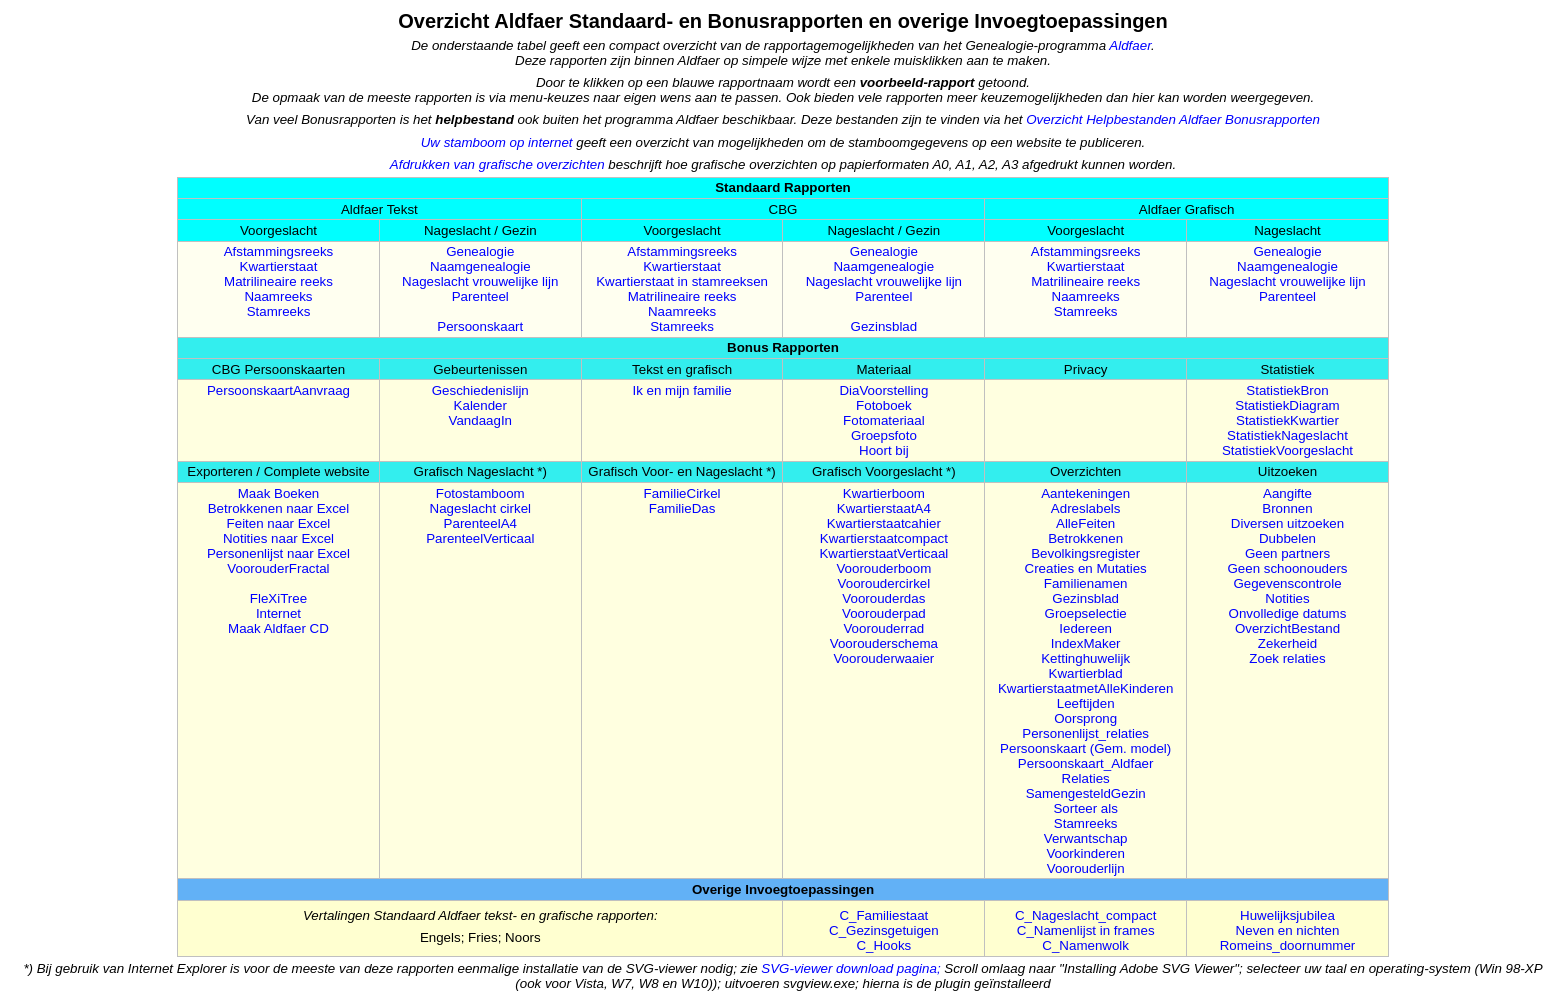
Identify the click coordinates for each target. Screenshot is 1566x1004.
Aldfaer (1130, 45)
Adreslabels (1086, 508)
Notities (1287, 598)
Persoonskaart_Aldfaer (1086, 763)
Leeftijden (1086, 703)
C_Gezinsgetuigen (884, 930)
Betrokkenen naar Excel (279, 508)
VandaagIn (481, 420)
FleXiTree (278, 598)
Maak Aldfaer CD (278, 628)
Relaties (1086, 778)
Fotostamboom (480, 493)
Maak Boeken (279, 493)
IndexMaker (1086, 643)
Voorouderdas (883, 598)
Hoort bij (884, 450)
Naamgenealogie (480, 266)
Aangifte (1287, 493)
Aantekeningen (1085, 493)
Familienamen (1086, 583)
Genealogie (480, 251)
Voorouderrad (883, 628)
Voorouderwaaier (883, 658)
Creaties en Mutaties (1086, 568)
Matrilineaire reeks (278, 281)
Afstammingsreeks (279, 251)
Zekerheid (1287, 643)
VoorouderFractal (278, 568)
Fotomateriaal (884, 420)
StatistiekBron (1287, 390)
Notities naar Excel (278, 538)
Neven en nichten (1288, 930)
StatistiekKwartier (1287, 420)
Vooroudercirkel (884, 583)
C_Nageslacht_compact (1086, 915)
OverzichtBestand (1287, 628)
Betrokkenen (1085, 538)
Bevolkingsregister (1085, 553)
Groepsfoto (884, 435)
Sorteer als (1085, 808)
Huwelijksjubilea (1287, 915)
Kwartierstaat (279, 266)
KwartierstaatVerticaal (883, 553)
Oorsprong (1085, 718)
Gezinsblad (884, 326)
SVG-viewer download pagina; (852, 968)
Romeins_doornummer (1288, 945)
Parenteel (480, 296)
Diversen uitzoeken (1287, 523)
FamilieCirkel (682, 493)
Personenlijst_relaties (1085, 733)
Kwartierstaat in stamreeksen (682, 281)
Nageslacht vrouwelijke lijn (480, 281)
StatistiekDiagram (1287, 405)
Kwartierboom (884, 493)
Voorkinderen (1085, 853)
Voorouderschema (884, 643)
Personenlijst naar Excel (278, 553)
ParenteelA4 (480, 523)
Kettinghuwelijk (1085, 658)
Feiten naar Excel (279, 523)
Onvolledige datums (1288, 613)
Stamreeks (279, 311)
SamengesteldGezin (1086, 793)
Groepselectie (1086, 613)
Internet (278, 613)
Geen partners (1287, 553)
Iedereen (1085, 628)
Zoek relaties (1287, 658)
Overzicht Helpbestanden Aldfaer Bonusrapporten (1173, 119)
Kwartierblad (1086, 673)
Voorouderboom (883, 568)
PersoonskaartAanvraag (278, 390)
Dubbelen (1287, 538)
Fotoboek (884, 405)
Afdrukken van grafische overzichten (497, 164)
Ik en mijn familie (681, 390)
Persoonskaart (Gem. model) (1085, 748)
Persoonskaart (480, 326)
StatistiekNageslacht (1287, 435)
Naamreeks (278, 296)
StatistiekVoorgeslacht (1287, 450)
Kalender (480, 405)
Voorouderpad (884, 613)
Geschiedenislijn (480, 390)
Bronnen (1287, 508)
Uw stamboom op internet (497, 142)
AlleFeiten (1085, 523)
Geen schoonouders (1287, 568)
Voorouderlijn (1086, 868)
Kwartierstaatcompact (884, 538)
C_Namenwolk (1085, 945)
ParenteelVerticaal (480, 538)
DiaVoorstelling (883, 390)
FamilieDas (682, 508)
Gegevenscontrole (1287, 583)
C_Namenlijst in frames (1086, 930)
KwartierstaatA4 (884, 508)
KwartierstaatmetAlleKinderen (1086, 688)
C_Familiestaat (883, 915)
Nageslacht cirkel (480, 508)
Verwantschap (1086, 838)
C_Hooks (883, 945)
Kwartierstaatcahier (884, 523)
